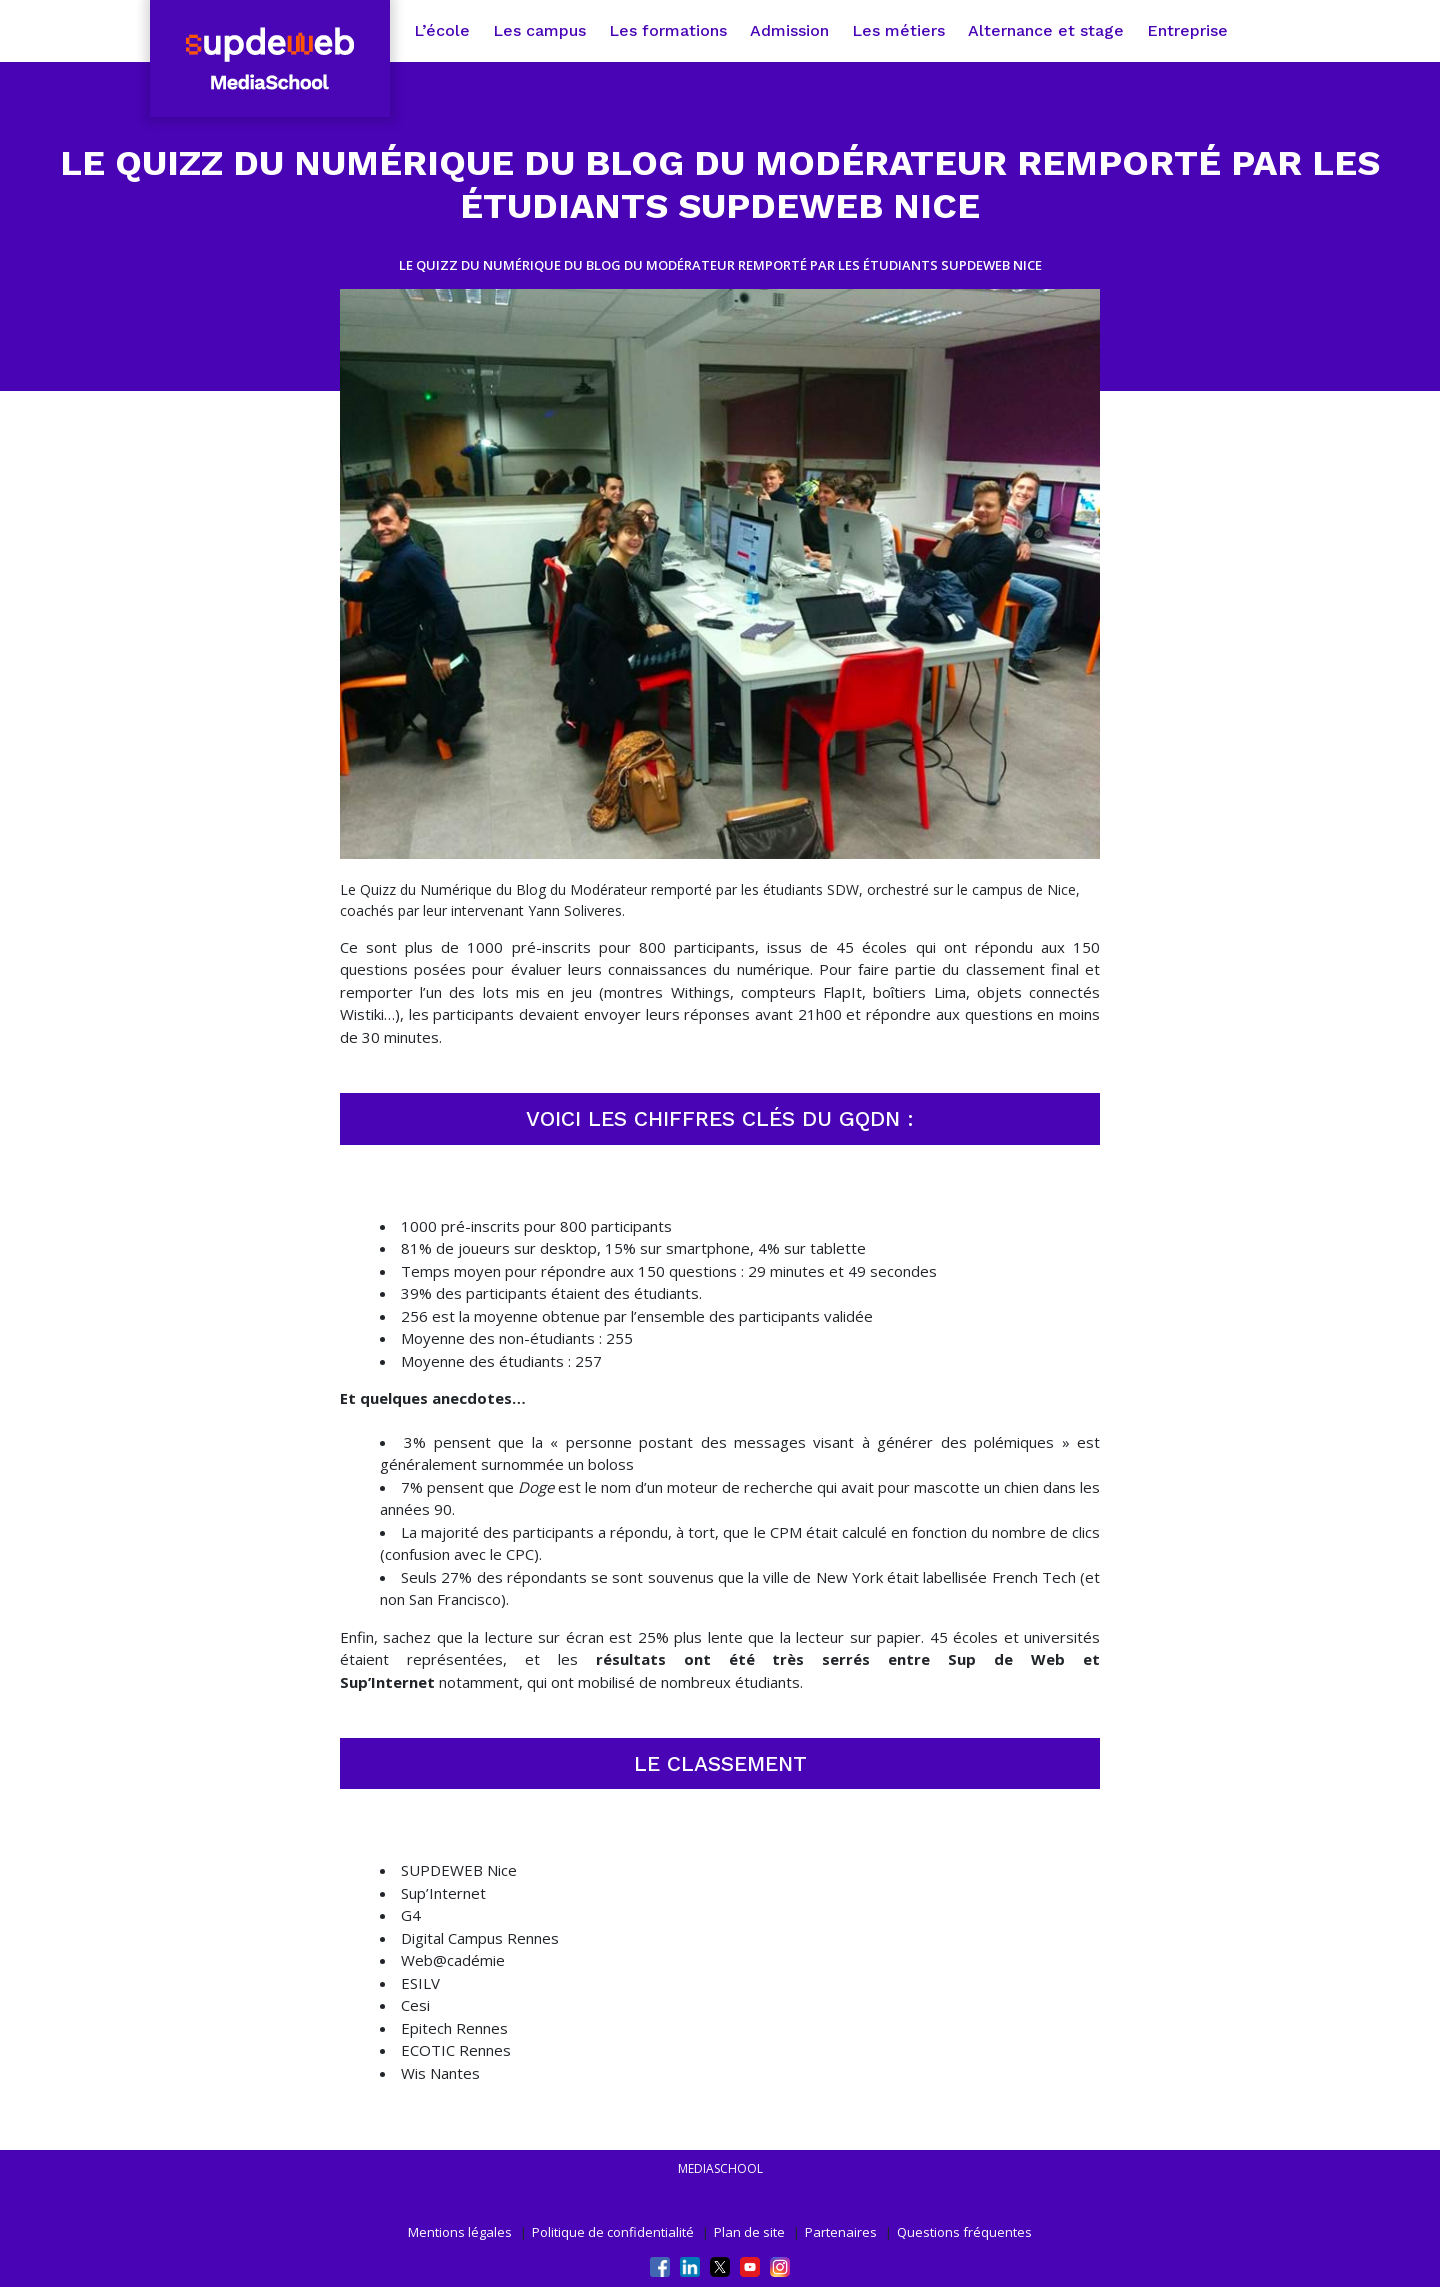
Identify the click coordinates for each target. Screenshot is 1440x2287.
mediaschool (720, 2168)
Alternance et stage (1046, 30)
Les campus (539, 30)
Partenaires (841, 2232)
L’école (442, 30)
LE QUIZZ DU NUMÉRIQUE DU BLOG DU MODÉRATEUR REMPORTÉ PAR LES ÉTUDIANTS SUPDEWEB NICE (720, 265)
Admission (789, 30)
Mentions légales (460, 2232)
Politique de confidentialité (613, 2232)
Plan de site (749, 2232)
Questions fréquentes (964, 2232)
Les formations (668, 30)
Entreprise (1187, 30)
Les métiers (898, 30)
